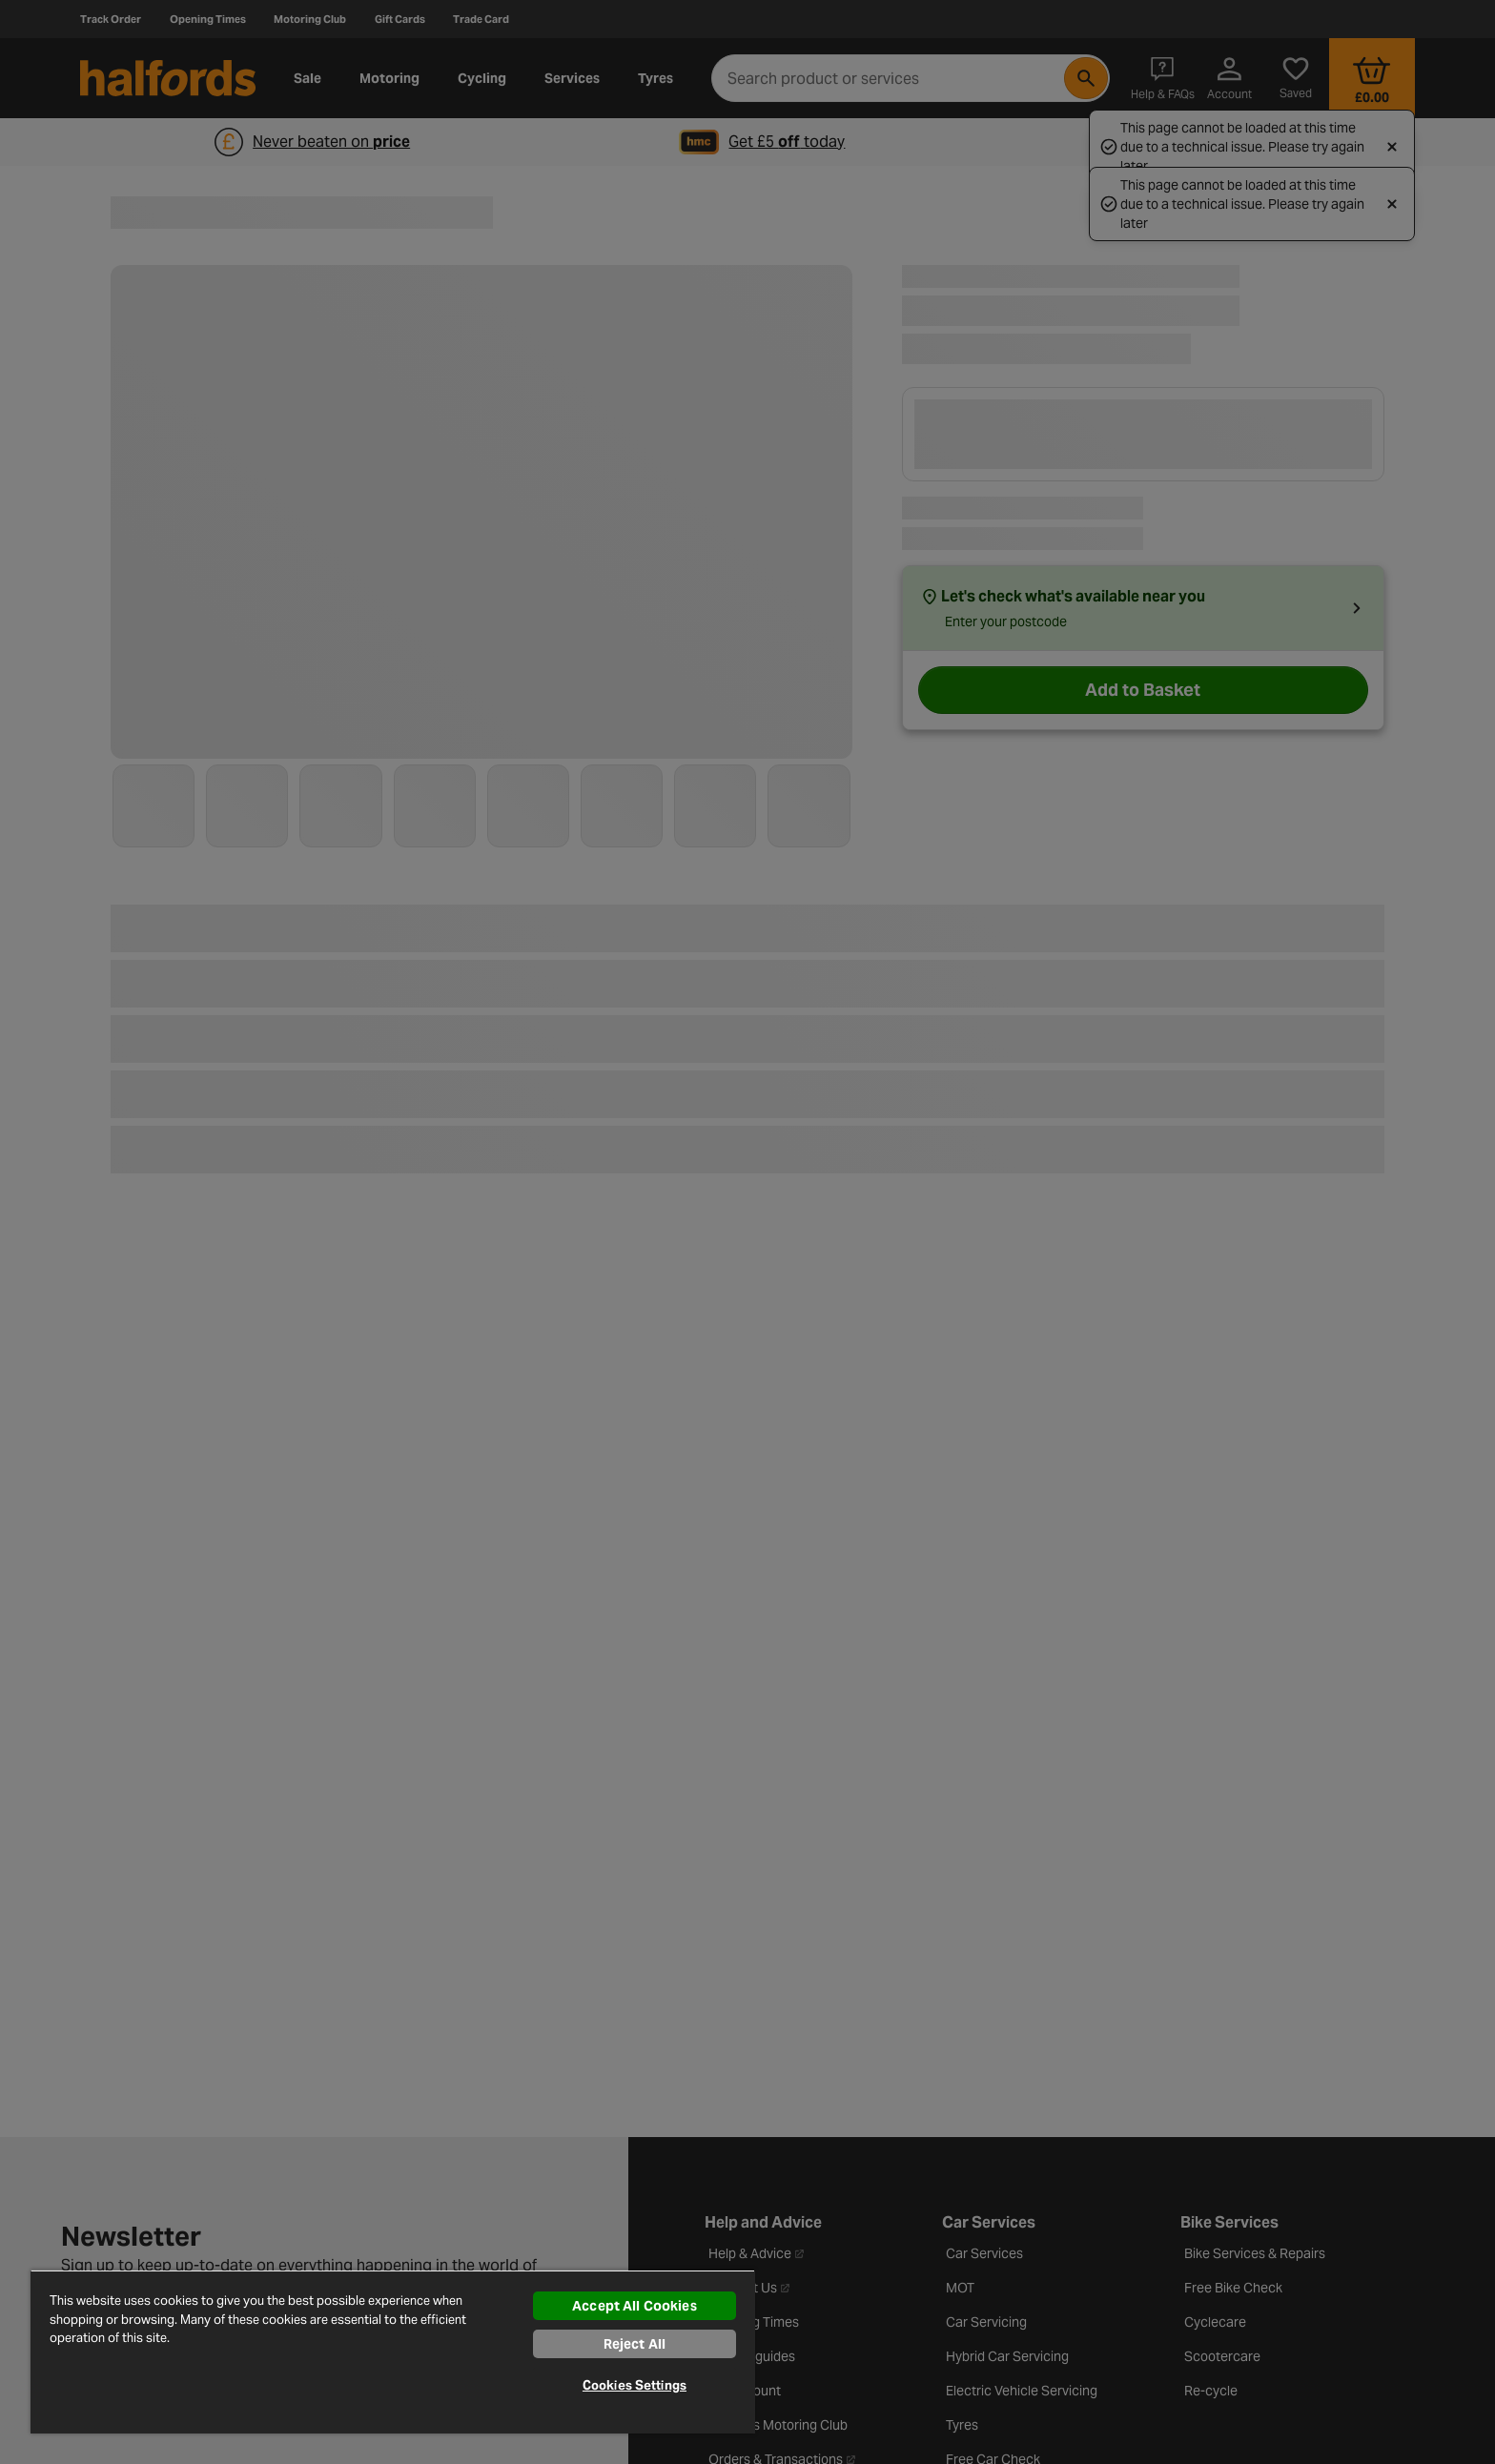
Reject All (635, 2343)
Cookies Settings (634, 2385)
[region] (393, 2351)
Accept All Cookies (634, 2305)
